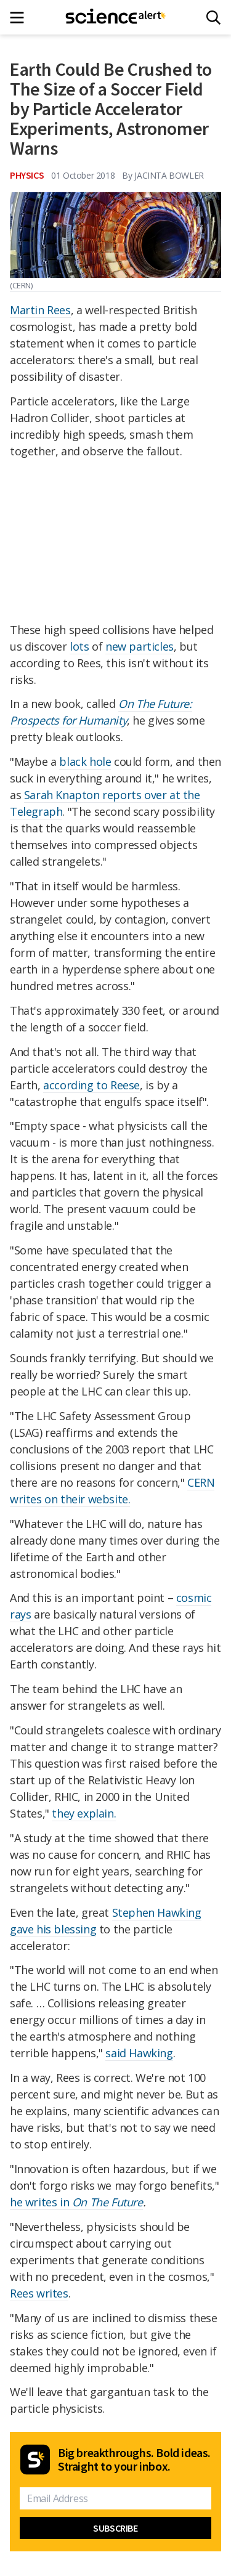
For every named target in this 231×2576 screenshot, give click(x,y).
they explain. (84, 1813)
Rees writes (39, 2293)
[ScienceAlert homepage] (115, 17)
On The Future (107, 2202)
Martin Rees (40, 310)
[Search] (213, 17)
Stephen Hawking (156, 1912)
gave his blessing (53, 1929)
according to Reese (91, 1085)
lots (79, 646)
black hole (85, 761)
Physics (27, 175)
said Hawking (138, 2053)
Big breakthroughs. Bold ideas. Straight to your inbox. (134, 2459)
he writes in (41, 2202)
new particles (139, 646)
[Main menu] (20, 17)
